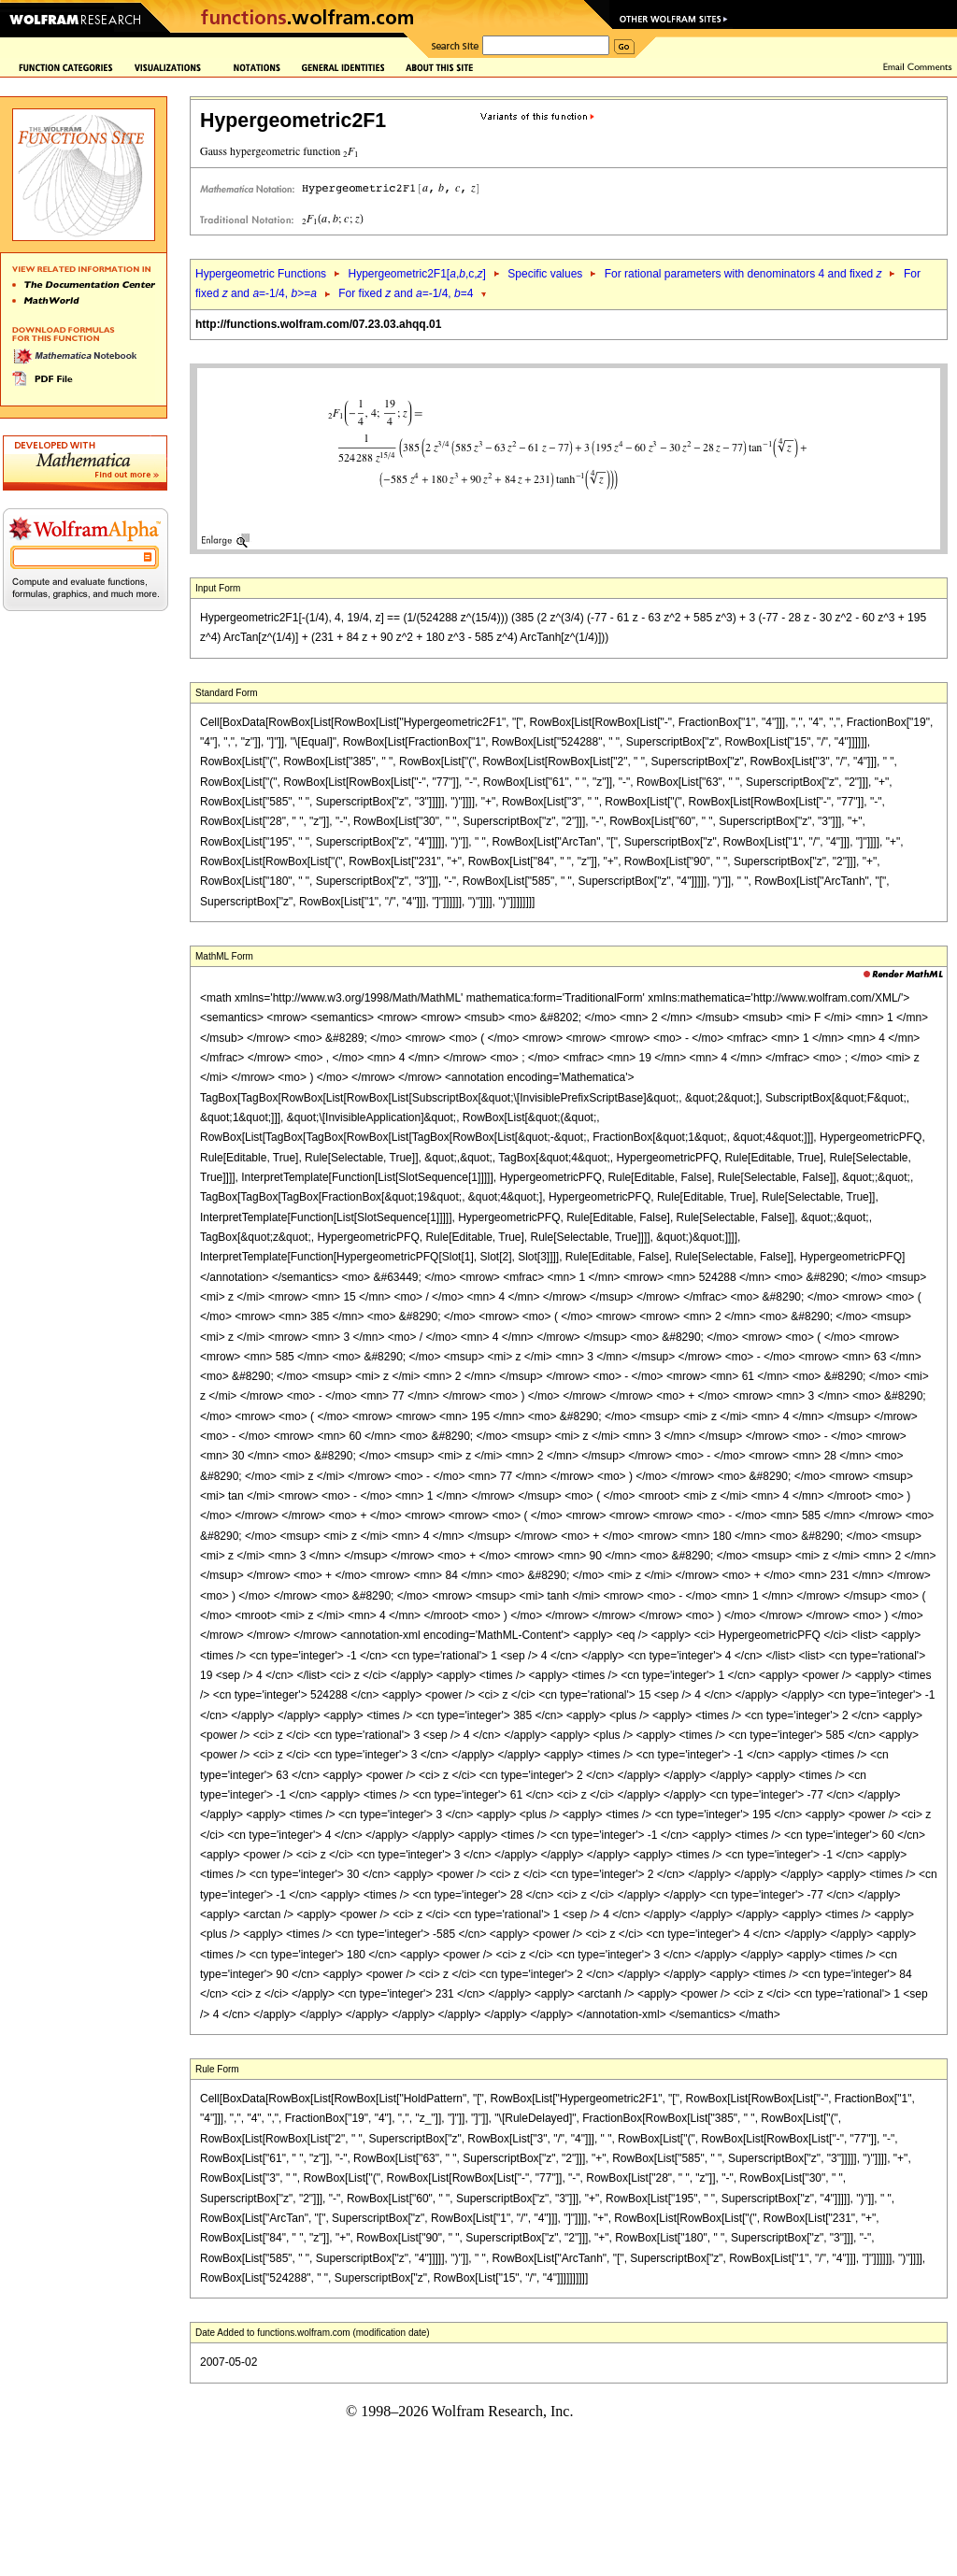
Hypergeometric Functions (260, 273)
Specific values (544, 273)
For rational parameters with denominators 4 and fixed (743, 273)
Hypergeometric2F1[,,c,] (416, 273)
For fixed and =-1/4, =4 (405, 293)
